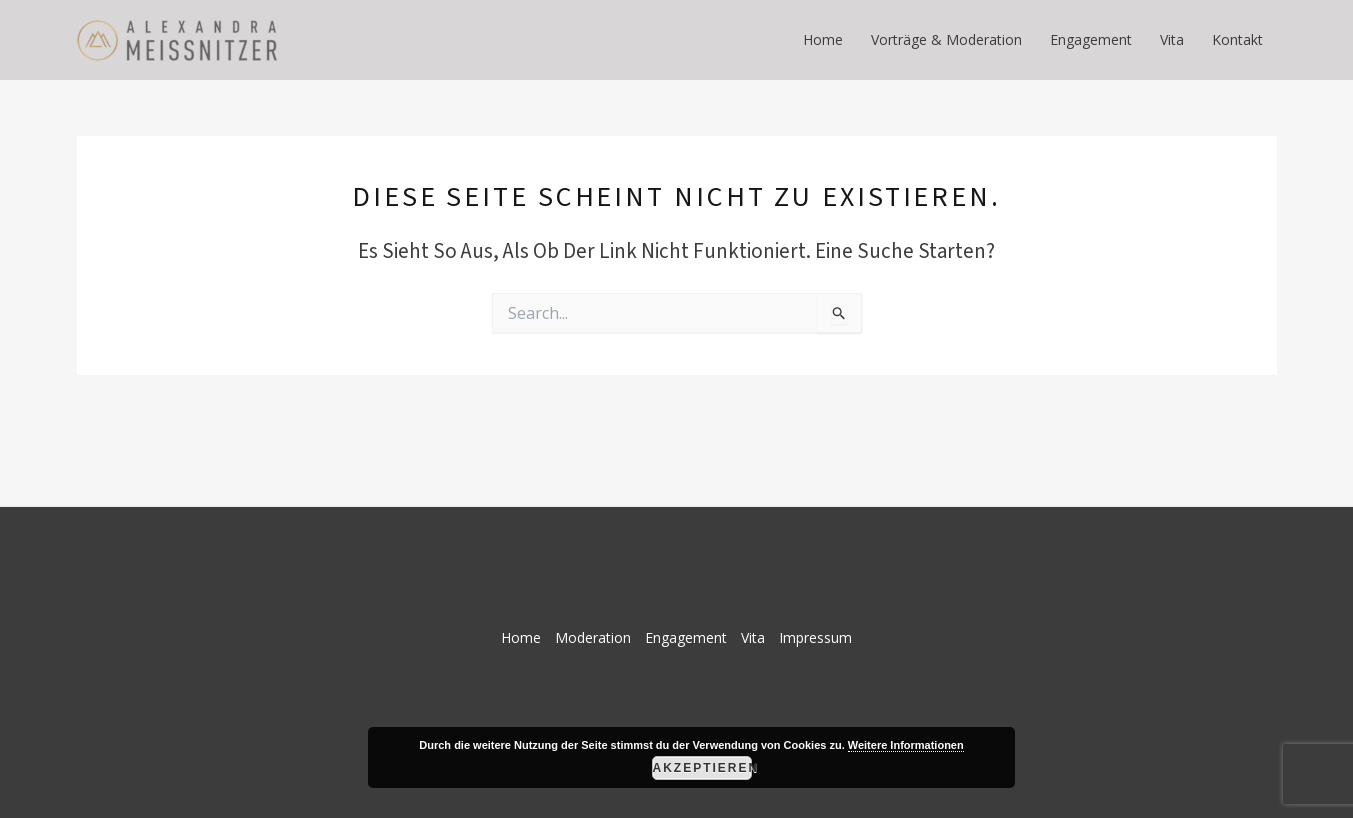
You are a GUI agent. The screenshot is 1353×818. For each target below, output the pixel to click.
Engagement (1091, 39)
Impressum (815, 637)
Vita (1172, 39)
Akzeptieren (702, 768)
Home (823, 39)
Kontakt (1237, 39)
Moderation (593, 637)
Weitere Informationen (906, 745)
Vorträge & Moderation (946, 39)
